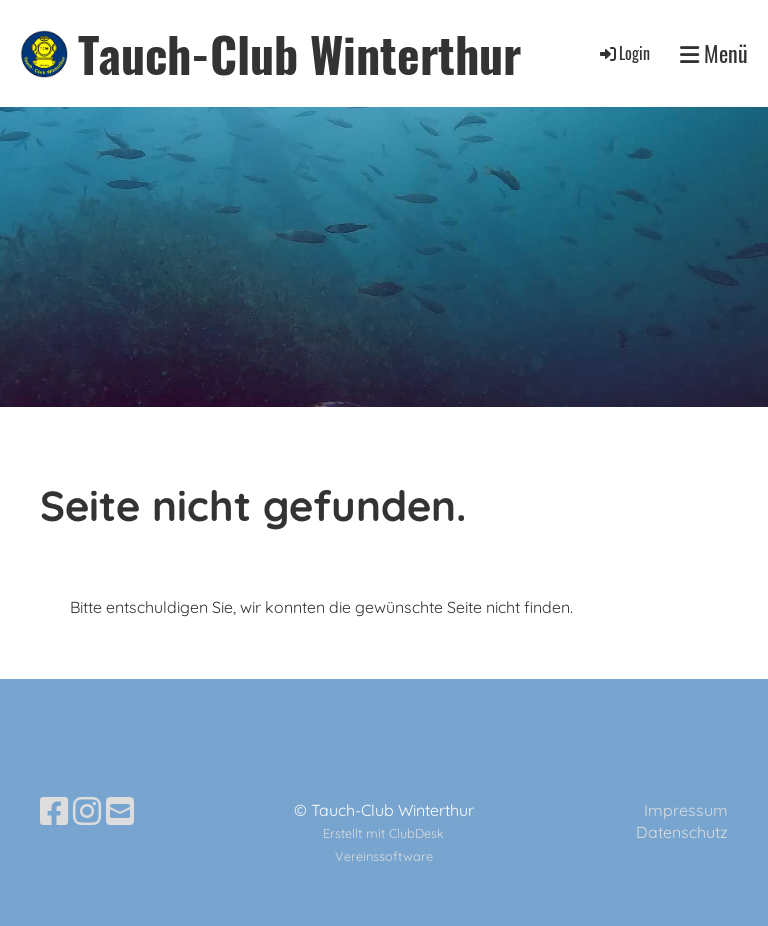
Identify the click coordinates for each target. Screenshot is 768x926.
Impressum (686, 810)
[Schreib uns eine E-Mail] (120, 811)
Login (623, 53)
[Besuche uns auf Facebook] (54, 811)
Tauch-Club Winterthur (299, 53)
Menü (714, 53)
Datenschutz (682, 832)
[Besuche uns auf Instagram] (87, 811)
